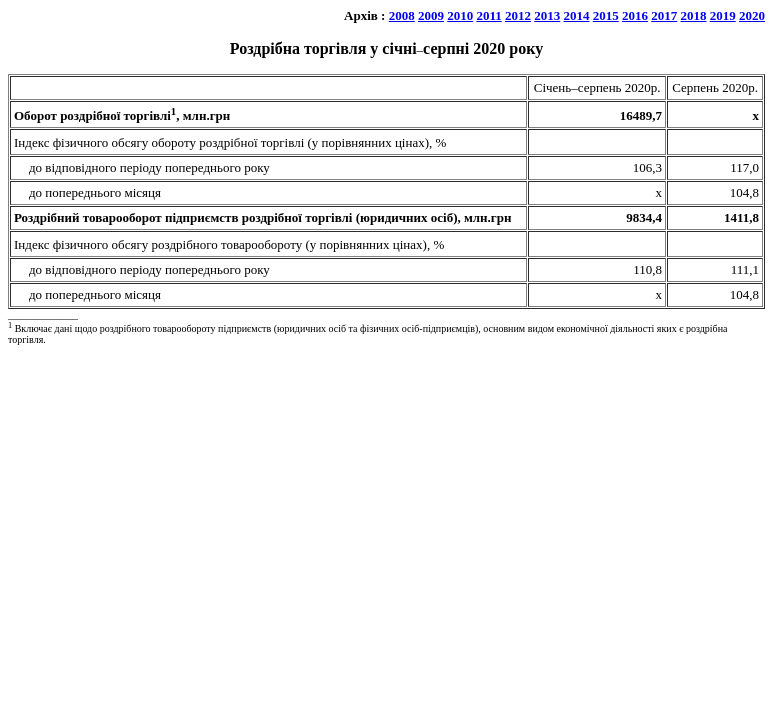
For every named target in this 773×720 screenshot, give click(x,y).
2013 (547, 15)
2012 (518, 15)
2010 (460, 15)
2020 (752, 15)
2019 (723, 15)
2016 (635, 15)
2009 (431, 15)
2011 (488, 15)
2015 (606, 15)
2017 (664, 15)
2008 (402, 15)
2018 (694, 15)
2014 (577, 15)
